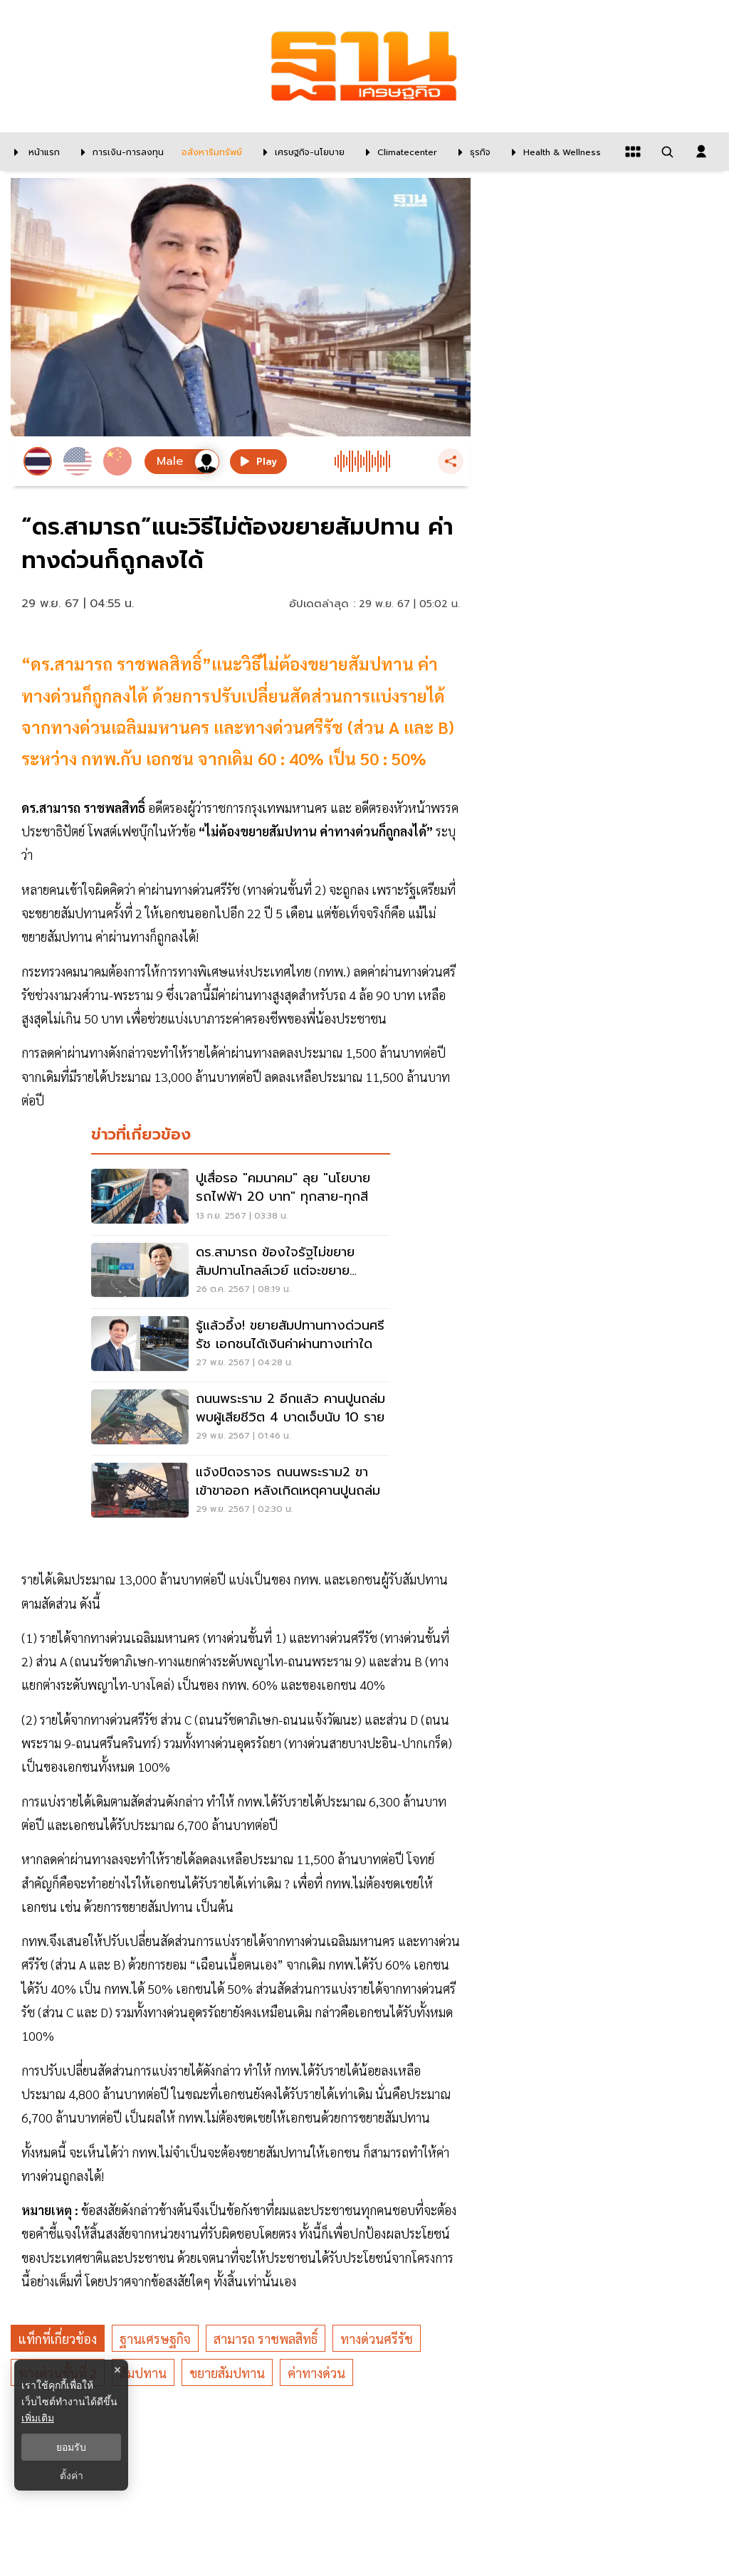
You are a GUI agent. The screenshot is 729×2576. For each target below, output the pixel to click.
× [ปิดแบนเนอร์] (117, 2370)
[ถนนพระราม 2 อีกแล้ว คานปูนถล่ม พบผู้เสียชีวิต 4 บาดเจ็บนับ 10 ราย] (240, 1418)
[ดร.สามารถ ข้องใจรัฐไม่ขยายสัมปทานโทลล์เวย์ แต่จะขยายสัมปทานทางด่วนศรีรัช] (240, 1272)
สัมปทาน (143, 2373)
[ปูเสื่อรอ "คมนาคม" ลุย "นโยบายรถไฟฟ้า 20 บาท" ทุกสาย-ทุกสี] (240, 1198)
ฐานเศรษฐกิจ (155, 2338)
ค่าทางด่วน (316, 2373)
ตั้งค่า (71, 2475)
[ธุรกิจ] (471, 151)
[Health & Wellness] (553, 151)
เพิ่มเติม (37, 2418)
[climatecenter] (398, 151)
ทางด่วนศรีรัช (376, 2338)
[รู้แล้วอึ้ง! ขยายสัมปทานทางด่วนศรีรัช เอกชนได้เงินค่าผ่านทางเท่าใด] (240, 1345)
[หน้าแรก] (33, 151)
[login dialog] (701, 151)
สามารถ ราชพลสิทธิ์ (266, 2338)
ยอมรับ (71, 2447)
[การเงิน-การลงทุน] (119, 151)
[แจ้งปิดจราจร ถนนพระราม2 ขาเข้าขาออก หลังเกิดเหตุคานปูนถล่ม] (240, 1492)
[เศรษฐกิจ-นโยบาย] (300, 151)
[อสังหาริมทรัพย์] (210, 151)
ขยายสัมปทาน (227, 2373)
